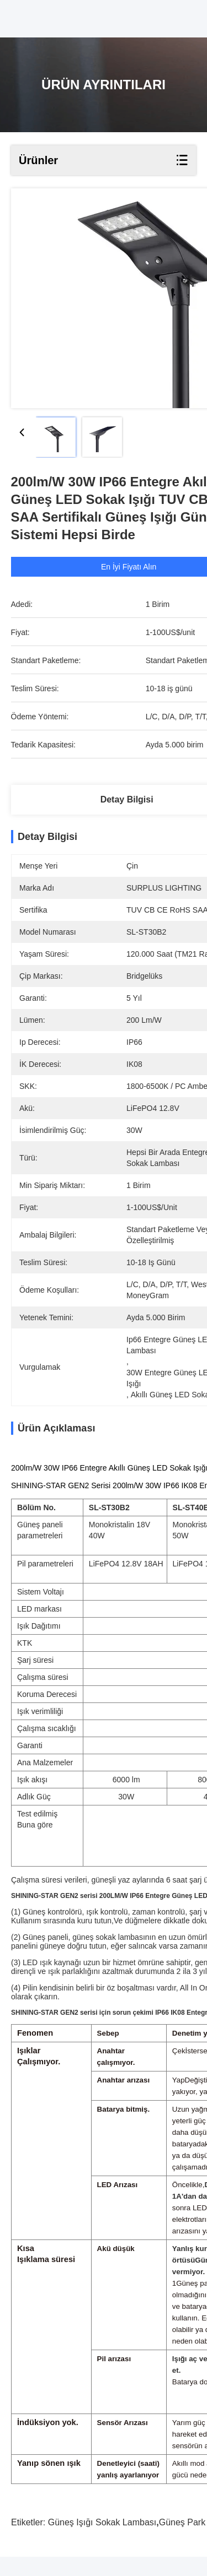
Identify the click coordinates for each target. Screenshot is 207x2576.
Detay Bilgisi (126, 799)
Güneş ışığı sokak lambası (102, 2541)
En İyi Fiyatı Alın (130, 566)
